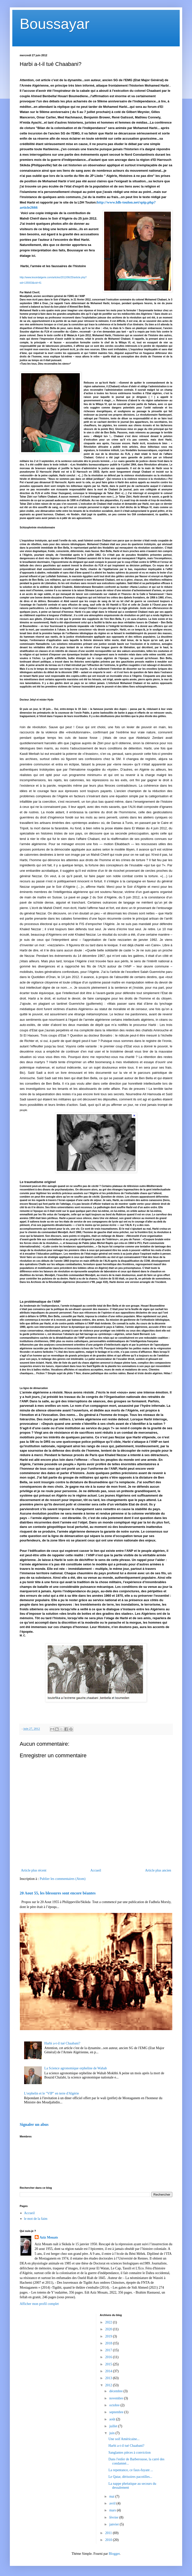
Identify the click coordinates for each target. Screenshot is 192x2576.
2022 (109, 2322)
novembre (116, 2398)
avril (112, 2503)
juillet (113, 2426)
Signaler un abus (34, 2124)
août (112, 2419)
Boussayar (54, 24)
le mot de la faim (36, 2219)
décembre (116, 2391)
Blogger (114, 2554)
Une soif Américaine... (123, 2439)
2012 (109, 2385)
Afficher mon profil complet (39, 2304)
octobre (114, 2405)
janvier (114, 2524)
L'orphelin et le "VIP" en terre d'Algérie (51, 2093)
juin (112, 2433)
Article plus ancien (158, 1870)
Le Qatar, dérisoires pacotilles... (130, 2477)
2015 (109, 2364)
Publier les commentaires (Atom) (62, 1879)
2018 (109, 2343)
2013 (109, 2378)
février (114, 2517)
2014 (109, 2371)
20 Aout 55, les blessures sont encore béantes (58, 1893)
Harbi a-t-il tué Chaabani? (62, 2043)
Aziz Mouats (49, 2237)
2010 (109, 2540)
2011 (109, 2533)
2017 (109, 2350)
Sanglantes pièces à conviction (129, 2452)
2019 (109, 2336)
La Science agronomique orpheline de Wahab (75, 2068)
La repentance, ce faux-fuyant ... (130, 2470)
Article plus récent (33, 1870)
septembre (116, 2412)
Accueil (95, 1870)
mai (112, 2496)
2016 (109, 2357)
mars (113, 2510)
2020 (109, 2329)
